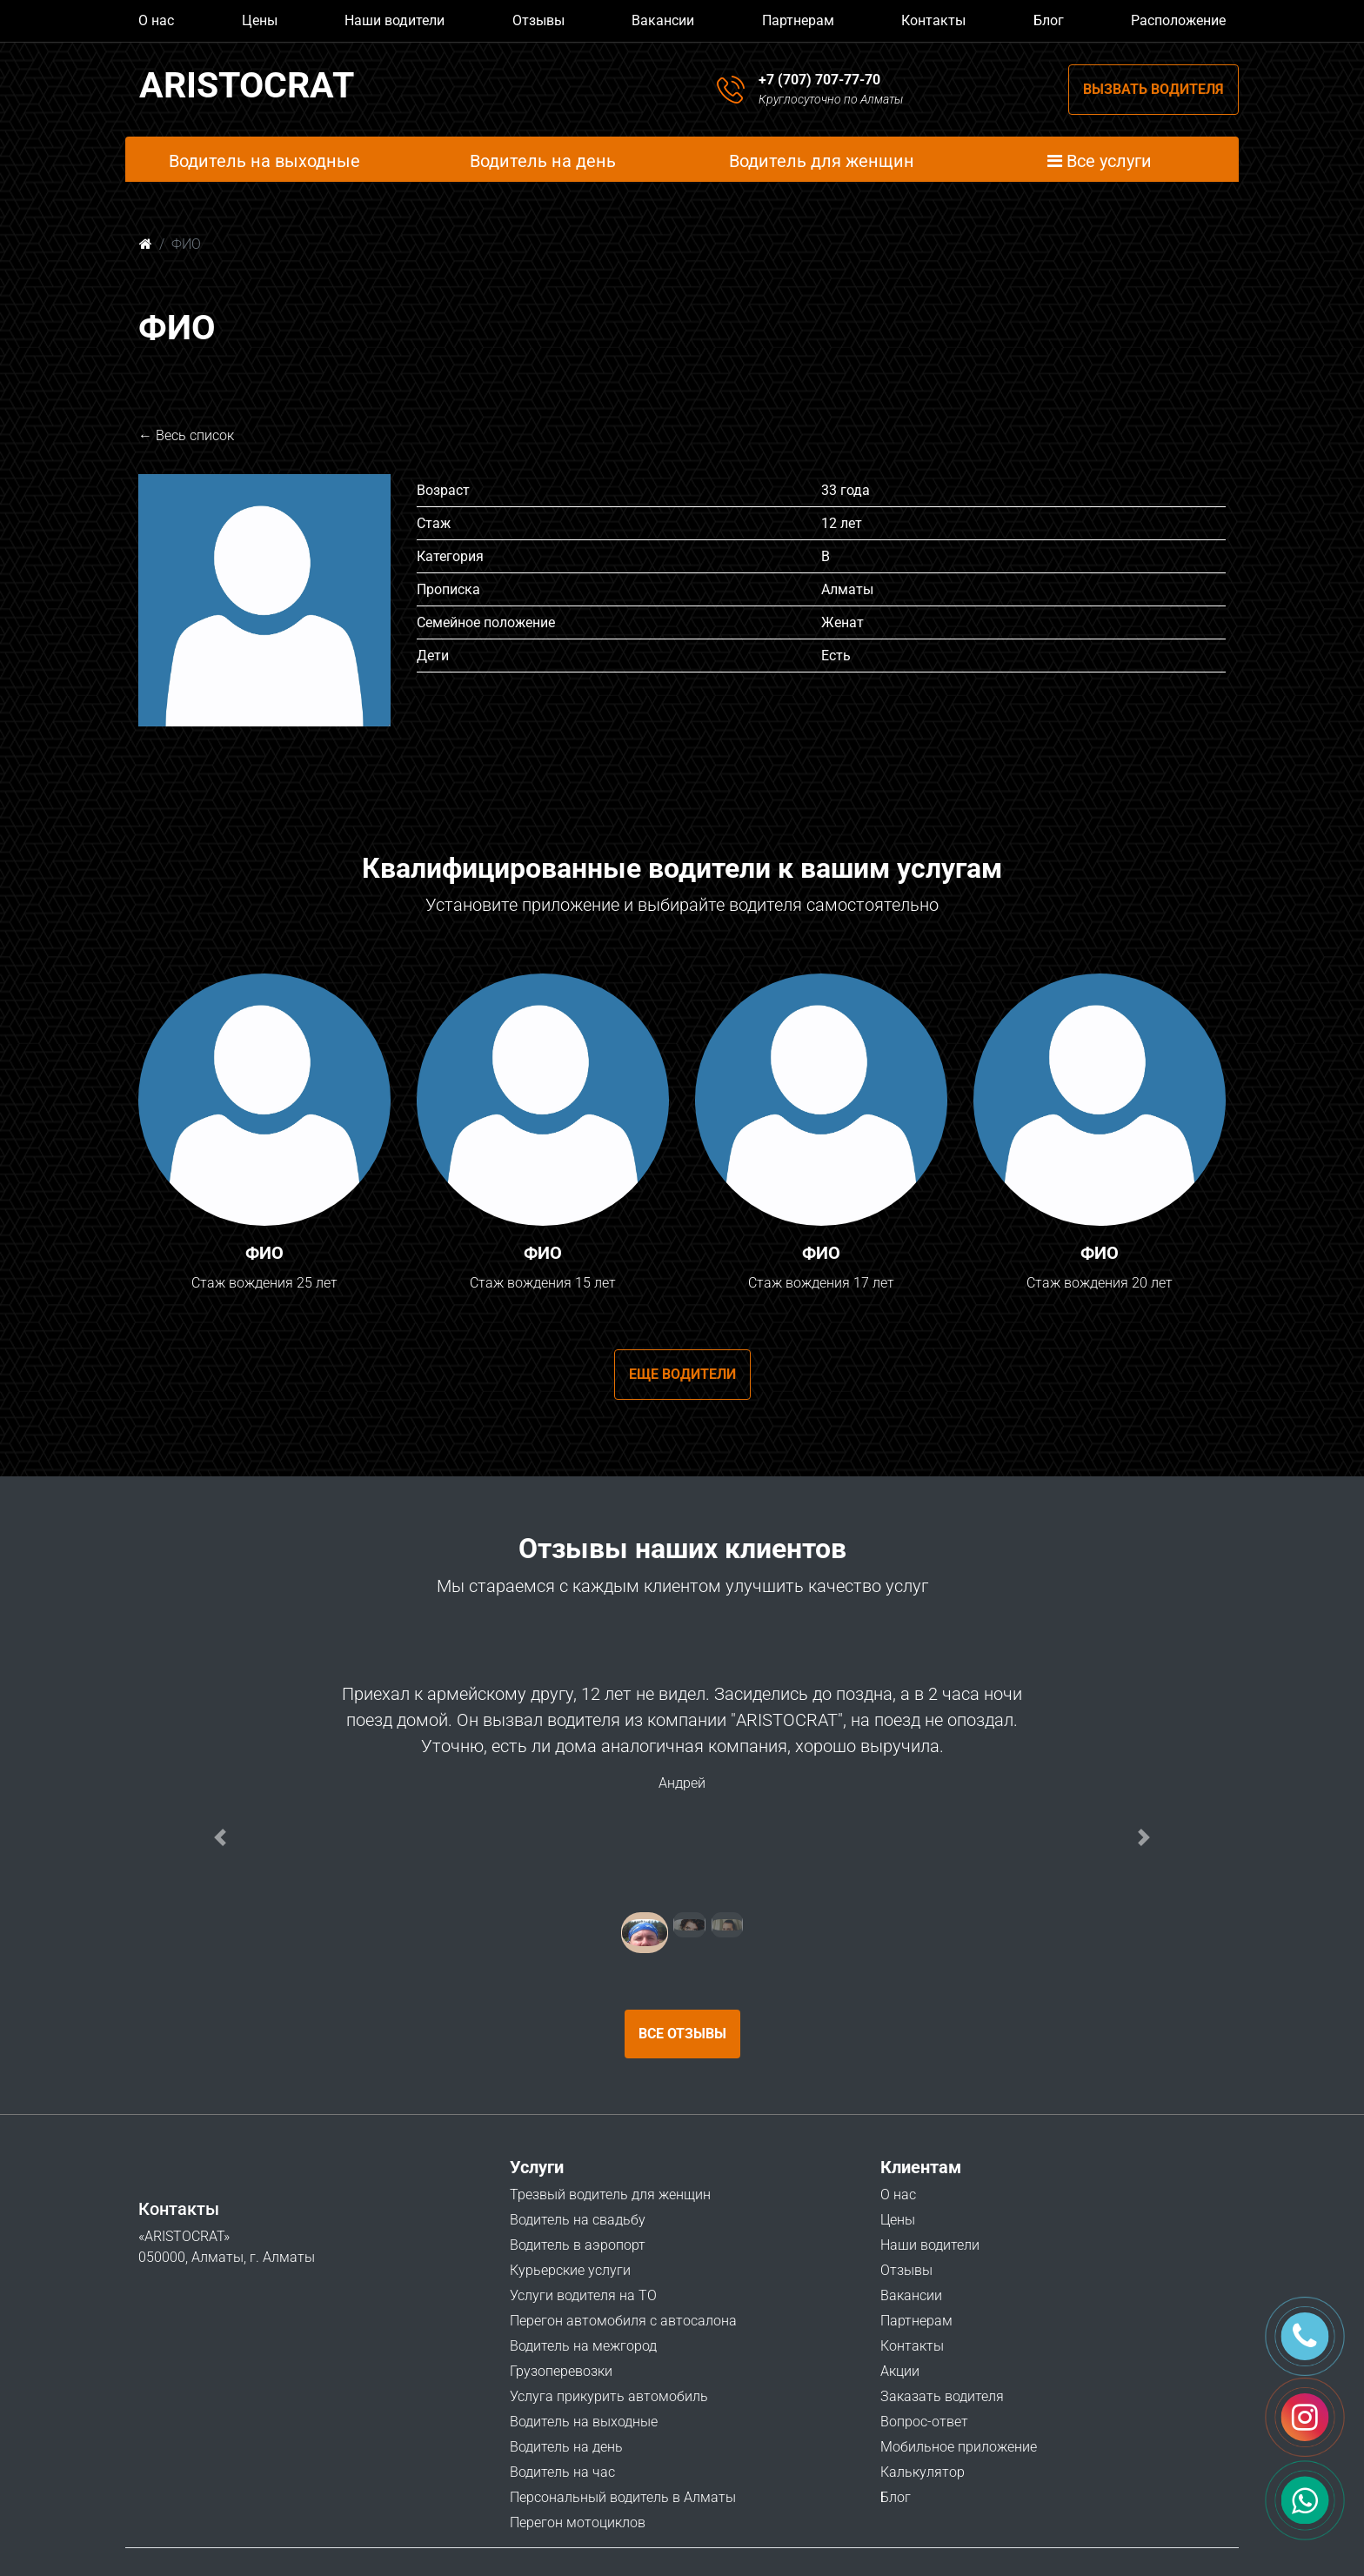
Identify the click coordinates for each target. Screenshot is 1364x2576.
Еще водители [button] (682, 1374)
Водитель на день (566, 2447)
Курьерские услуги (570, 2270)
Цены (259, 20)
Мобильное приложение (958, 2447)
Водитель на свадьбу (577, 2219)
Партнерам (798, 20)
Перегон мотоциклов (577, 2522)
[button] (220, 1837)
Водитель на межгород (583, 2346)
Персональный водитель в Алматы (623, 2497)
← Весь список (186, 435)
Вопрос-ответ (924, 2421)
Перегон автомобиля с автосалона (623, 2320)
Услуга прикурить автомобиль (609, 2396)
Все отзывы (682, 2033)
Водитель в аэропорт (577, 2245)
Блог (1048, 20)
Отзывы (538, 20)
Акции (899, 2371)
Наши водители (394, 20)
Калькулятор (922, 2472)
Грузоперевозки (561, 2371)
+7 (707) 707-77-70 (819, 79)
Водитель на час (562, 2472)
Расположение (1178, 20)
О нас (156, 20)
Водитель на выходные (584, 2421)
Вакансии (663, 20)
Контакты (933, 20)
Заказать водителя (942, 2396)
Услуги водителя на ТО (583, 2295)
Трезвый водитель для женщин (610, 2194)
